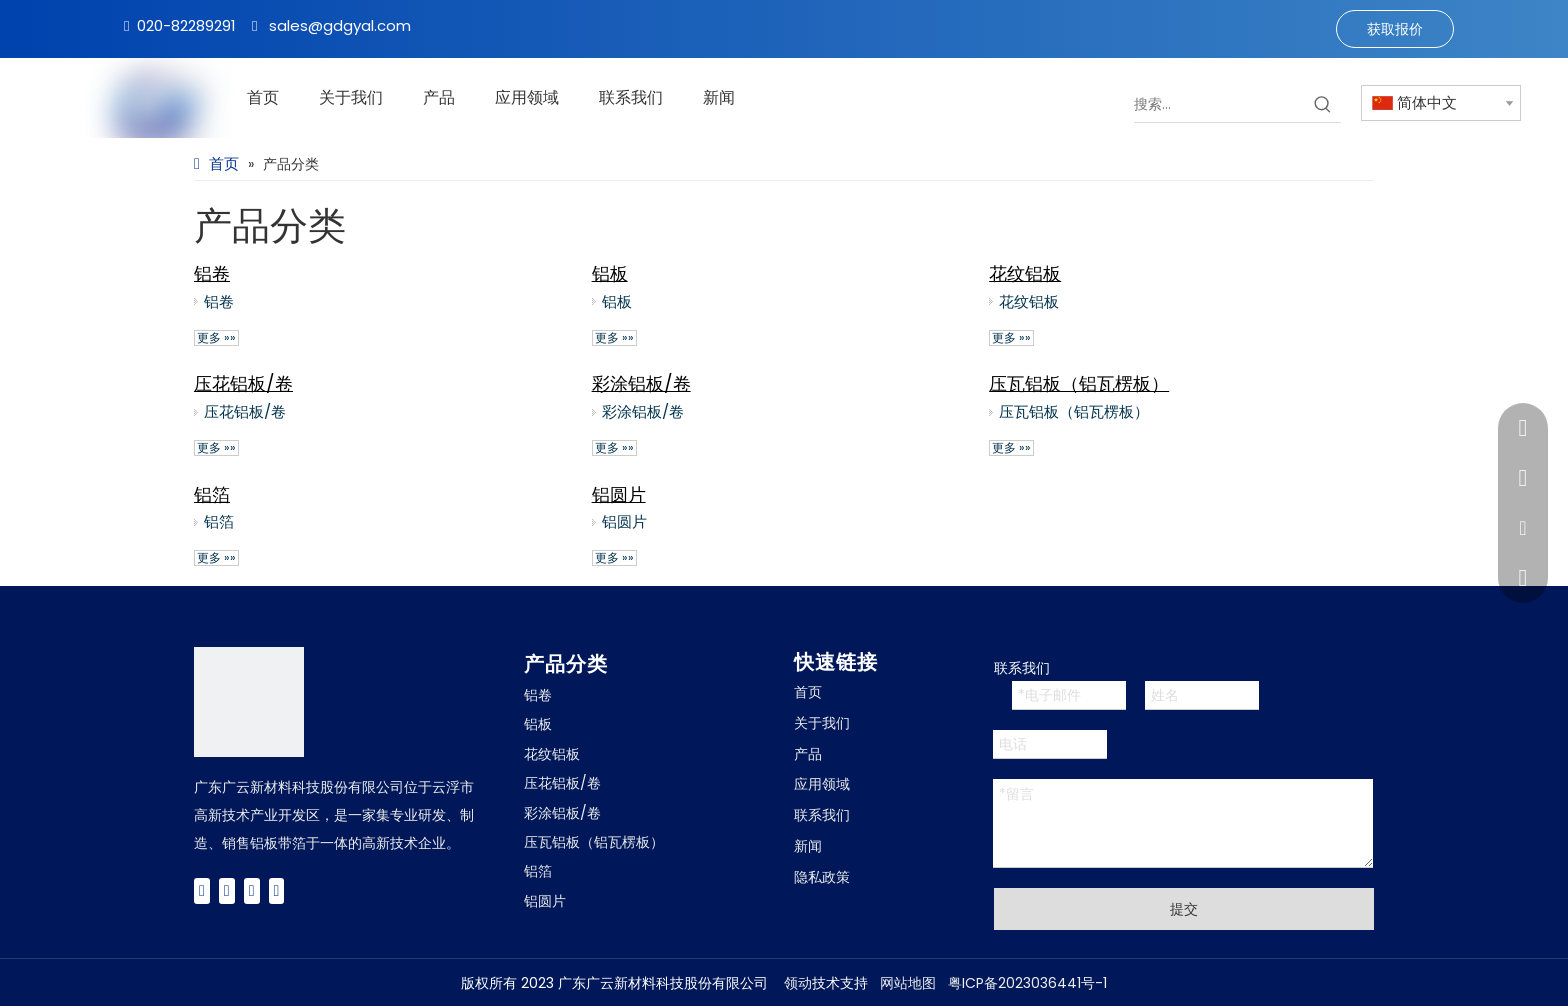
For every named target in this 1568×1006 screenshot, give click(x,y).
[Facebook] (202, 890)
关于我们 (822, 723)
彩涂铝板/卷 (641, 383)
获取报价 (1395, 29)
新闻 (808, 846)
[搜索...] (1219, 104)
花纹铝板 (1025, 273)
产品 (808, 754)
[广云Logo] (249, 702)
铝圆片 (619, 494)
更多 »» (216, 338)
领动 (798, 983)
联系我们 (822, 815)
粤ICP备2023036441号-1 (1027, 983)
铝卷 (212, 273)
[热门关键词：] (1323, 104)
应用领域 (822, 784)
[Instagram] (277, 890)
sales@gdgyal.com (340, 25)
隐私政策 (822, 877)
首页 (808, 692)
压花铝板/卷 (243, 383)
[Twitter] (227, 890)
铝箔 (212, 494)
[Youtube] (252, 890)
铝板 (610, 273)
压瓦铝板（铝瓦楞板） (1079, 383)
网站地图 (908, 983)
